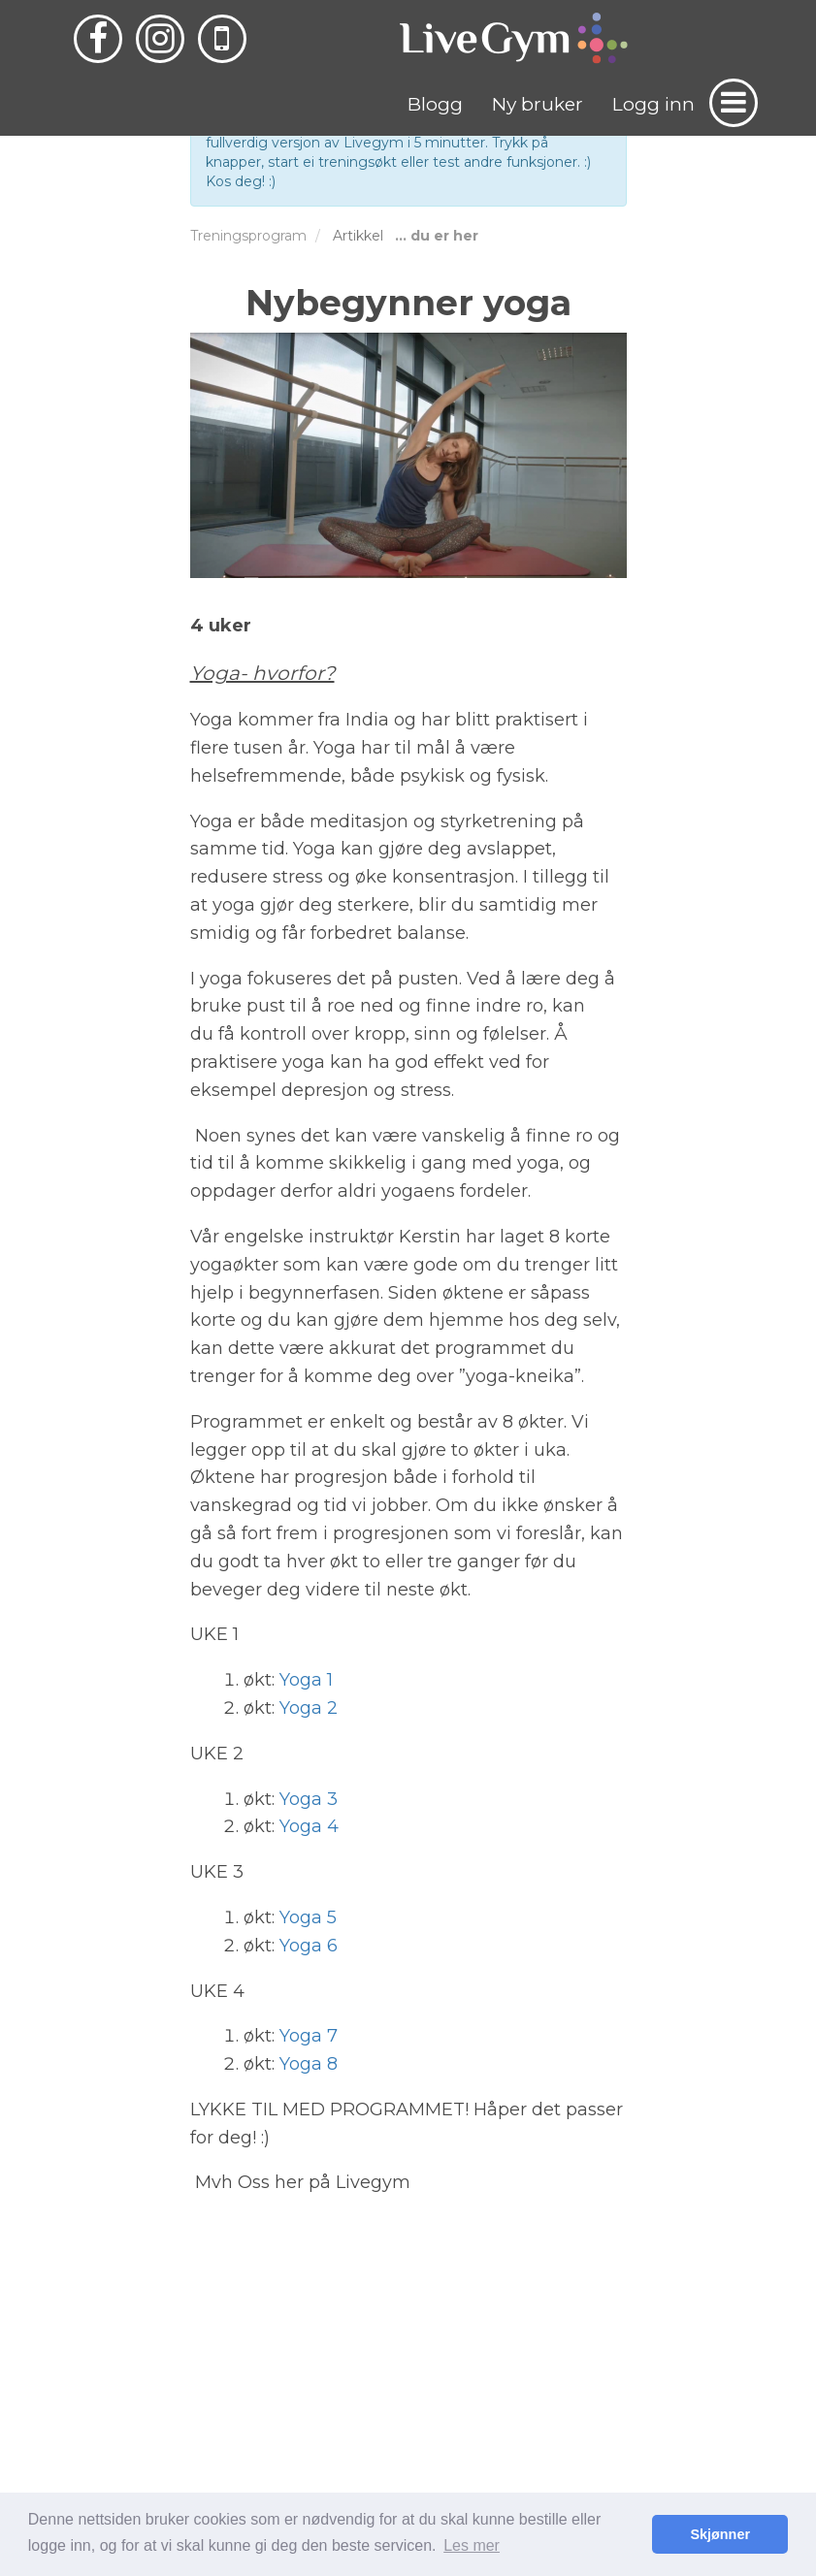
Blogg (435, 104)
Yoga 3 (308, 1799)
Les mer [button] (471, 2545)
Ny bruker (537, 104)
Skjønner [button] (720, 2534)
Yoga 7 (308, 2035)
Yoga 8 (308, 2064)
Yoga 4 (309, 1826)
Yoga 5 (308, 1917)
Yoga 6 (308, 1945)
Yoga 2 (308, 1708)
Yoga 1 (306, 1679)
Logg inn (653, 104)
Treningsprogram (248, 235)
